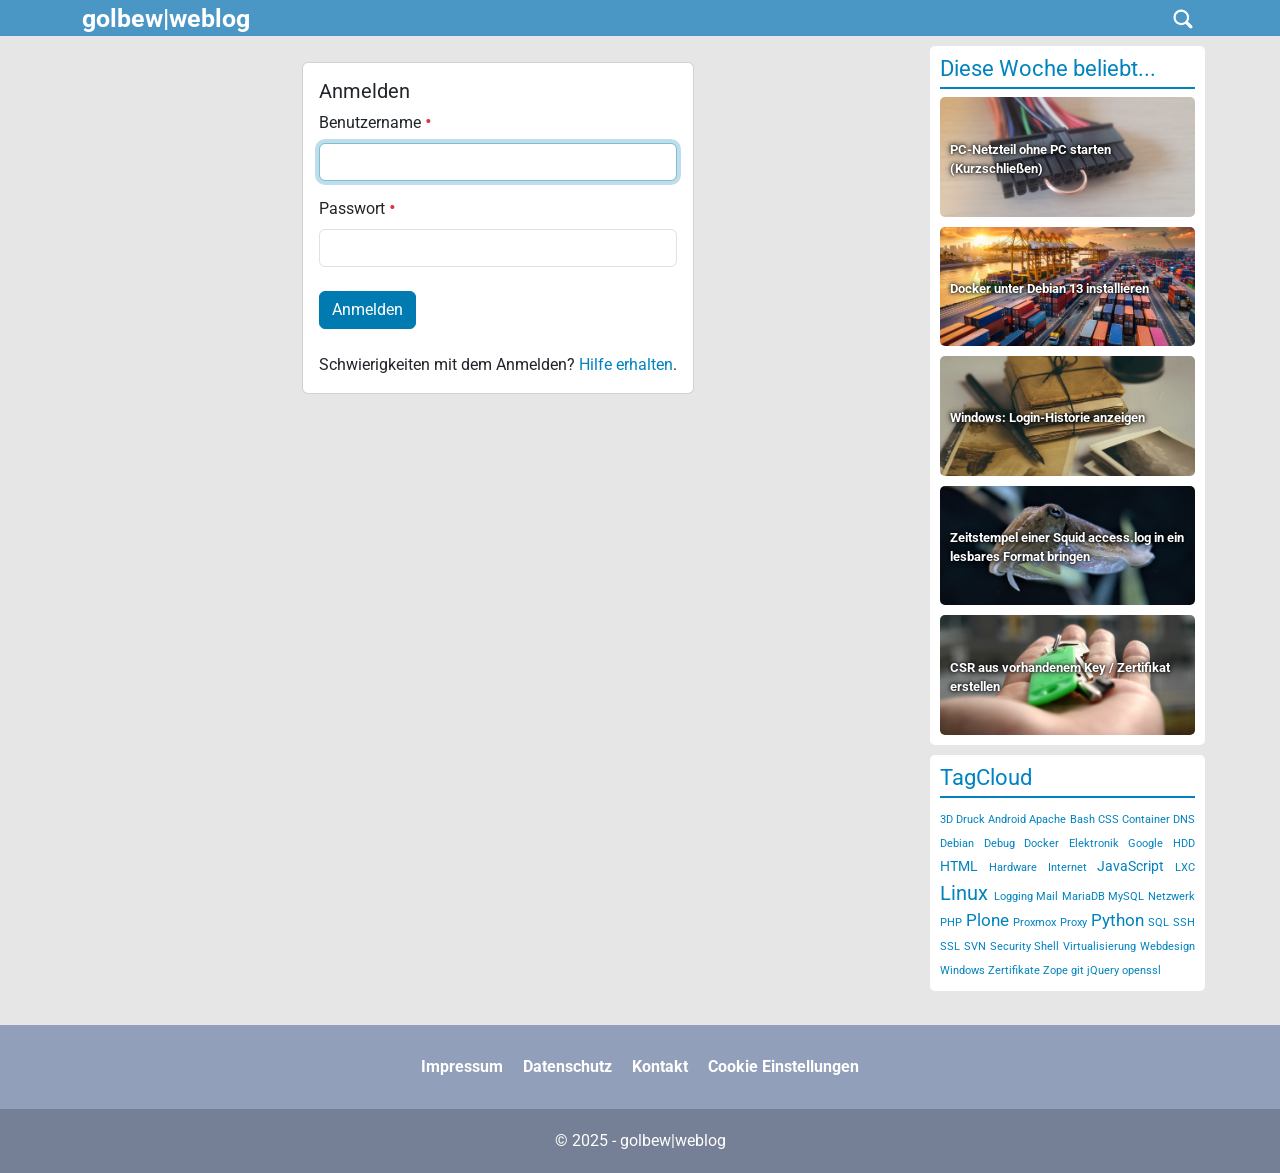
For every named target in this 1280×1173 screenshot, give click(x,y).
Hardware (1013, 867)
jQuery (1103, 970)
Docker (1041, 843)
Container (1146, 819)
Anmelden (367, 309)
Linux (964, 893)
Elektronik (1094, 843)
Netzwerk (1171, 896)
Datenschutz (567, 1066)
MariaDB (1083, 896)
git (1077, 970)
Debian (957, 843)
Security (1010, 946)
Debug (999, 843)
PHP (951, 922)
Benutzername (375, 122)
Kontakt (660, 1066)
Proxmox (1034, 922)
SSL (950, 946)
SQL (1158, 922)
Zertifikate (1014, 970)
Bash (1082, 819)
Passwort (357, 208)
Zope (1055, 970)
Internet (1067, 867)
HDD (1184, 843)
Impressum (462, 1066)
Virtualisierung (1099, 946)
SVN (975, 946)
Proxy (1073, 922)
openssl (1141, 970)
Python (1117, 920)
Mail (1047, 896)
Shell (1046, 946)
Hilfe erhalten (626, 364)
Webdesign (1167, 946)
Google (1145, 843)
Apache (1047, 819)
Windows (962, 970)
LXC (1185, 867)
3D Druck (962, 819)
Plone (987, 920)
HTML (959, 866)
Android (1007, 819)
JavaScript (1130, 866)
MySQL (1126, 896)
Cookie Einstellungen (783, 1066)
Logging (1013, 896)
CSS (1108, 819)
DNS (1184, 819)
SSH (1184, 922)
